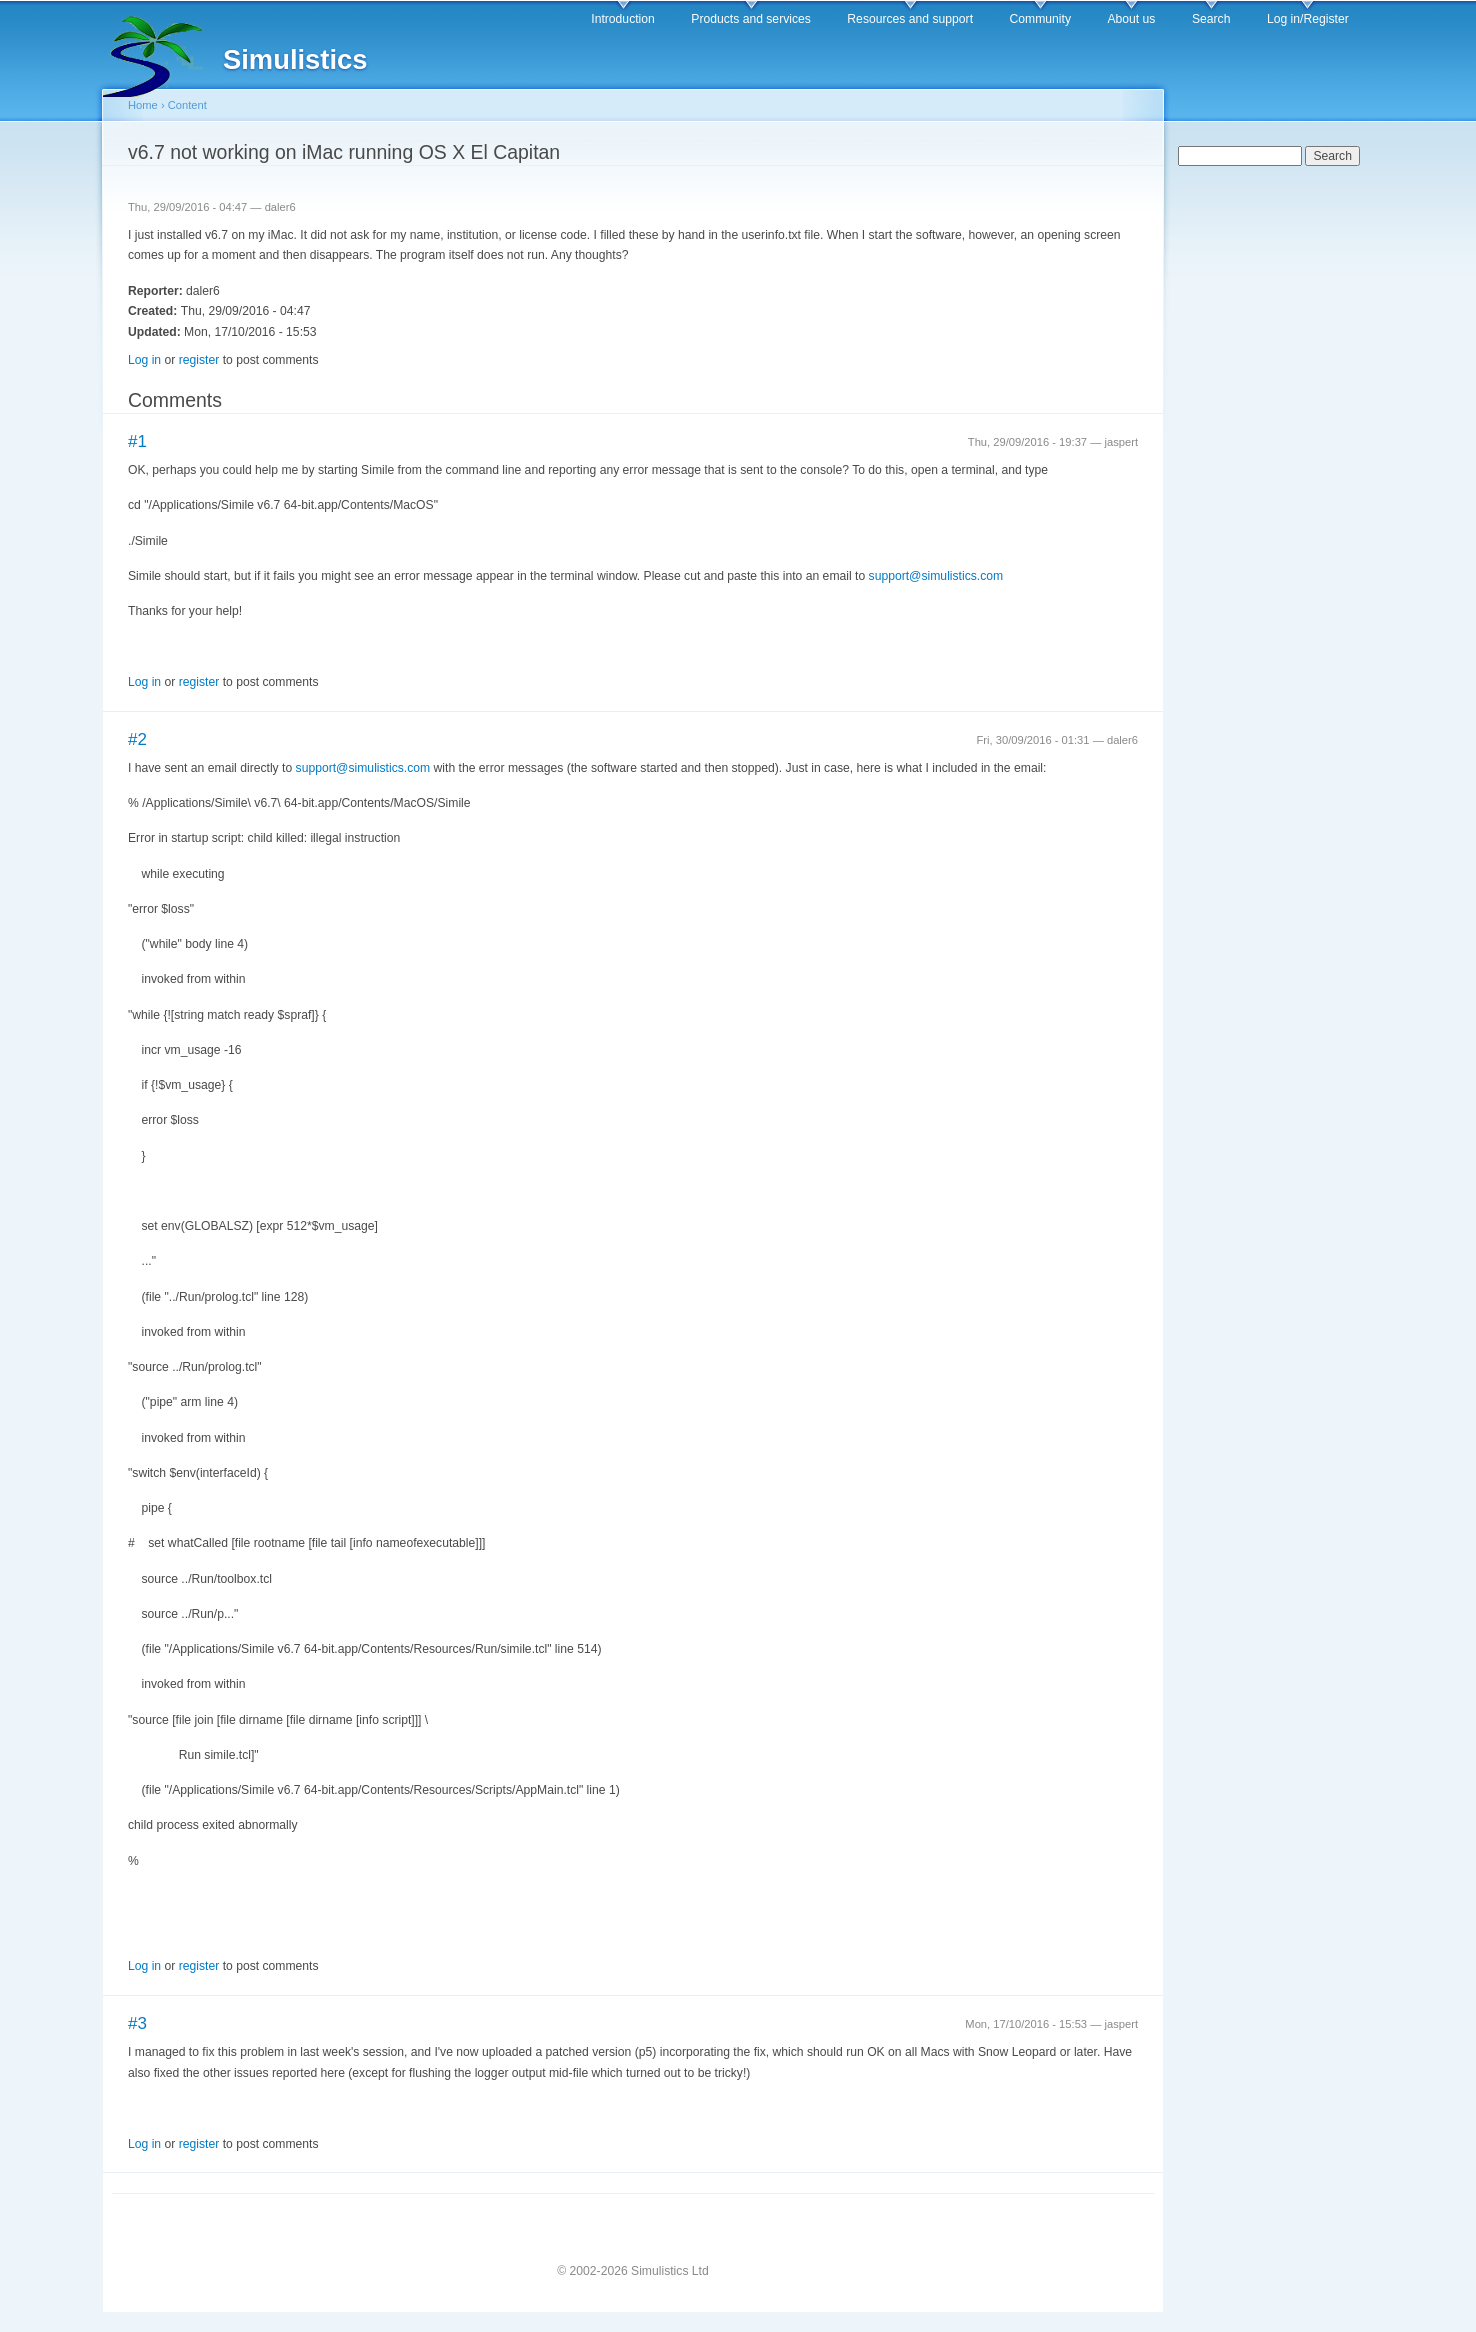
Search (1211, 19)
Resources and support (910, 19)
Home (143, 105)
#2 (137, 739)
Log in (144, 360)
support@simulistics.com (936, 576)
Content (187, 105)
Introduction (623, 19)
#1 (137, 441)
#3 (137, 2023)
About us (1131, 19)
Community (1040, 19)
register (199, 360)
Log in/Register (1308, 19)
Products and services (751, 19)
